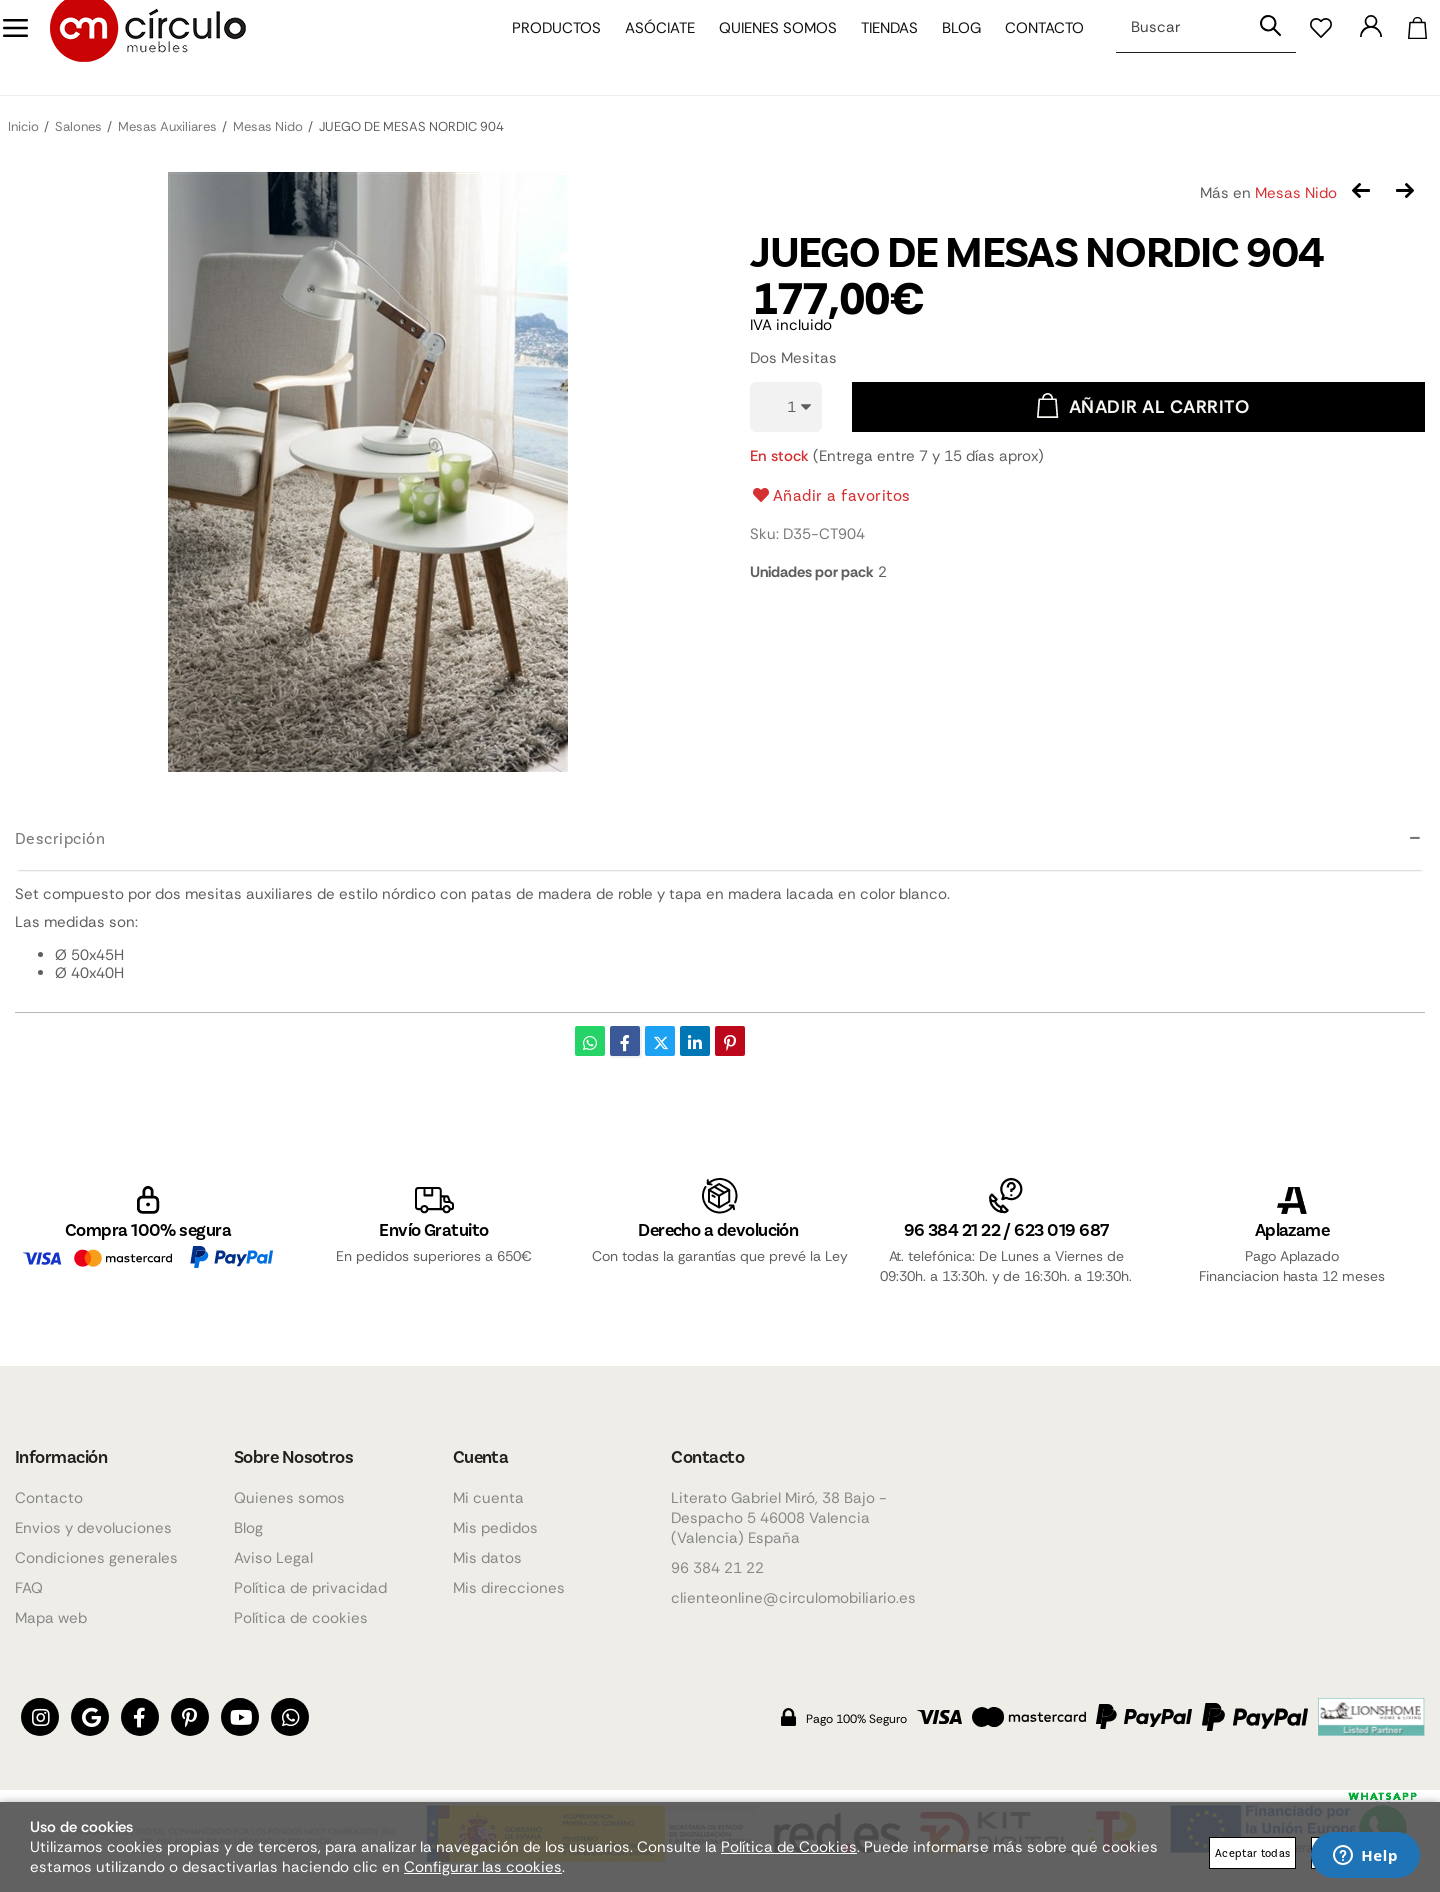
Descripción (60, 837)
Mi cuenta (488, 1498)
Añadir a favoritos (830, 495)
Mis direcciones (509, 1588)
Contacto (1029, 48)
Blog (946, 48)
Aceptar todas (1252, 1852)
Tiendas (874, 48)
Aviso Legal (273, 1558)
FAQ (29, 1588)
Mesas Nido (1296, 193)
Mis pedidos (495, 1528)
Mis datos (487, 1558)
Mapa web (51, 1618)
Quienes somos (763, 48)
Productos (541, 48)
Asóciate (645, 48)
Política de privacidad (310, 1588)
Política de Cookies (789, 1847)
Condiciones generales (96, 1558)
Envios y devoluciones (93, 1528)
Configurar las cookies (483, 1867)
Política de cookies (301, 1618)
